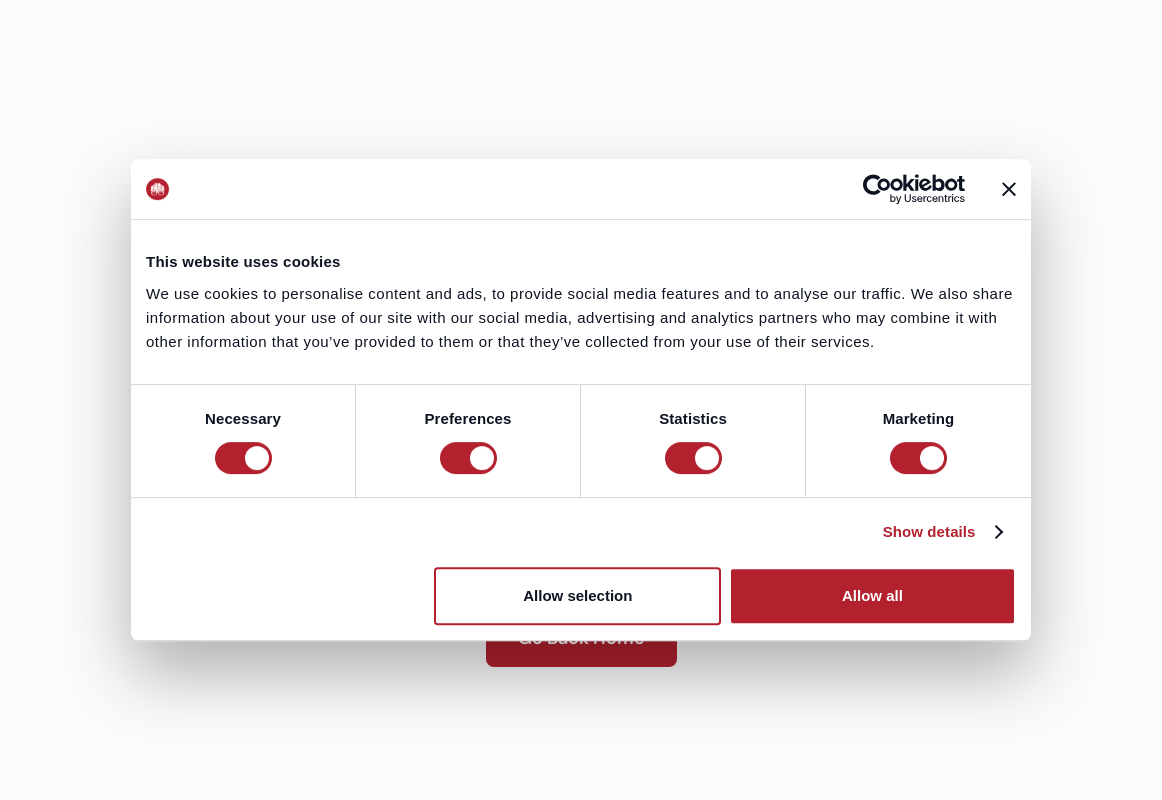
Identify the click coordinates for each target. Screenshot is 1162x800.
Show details (929, 531)
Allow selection (577, 595)
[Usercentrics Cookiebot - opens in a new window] (877, 189)
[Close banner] (1009, 189)
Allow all (872, 595)
